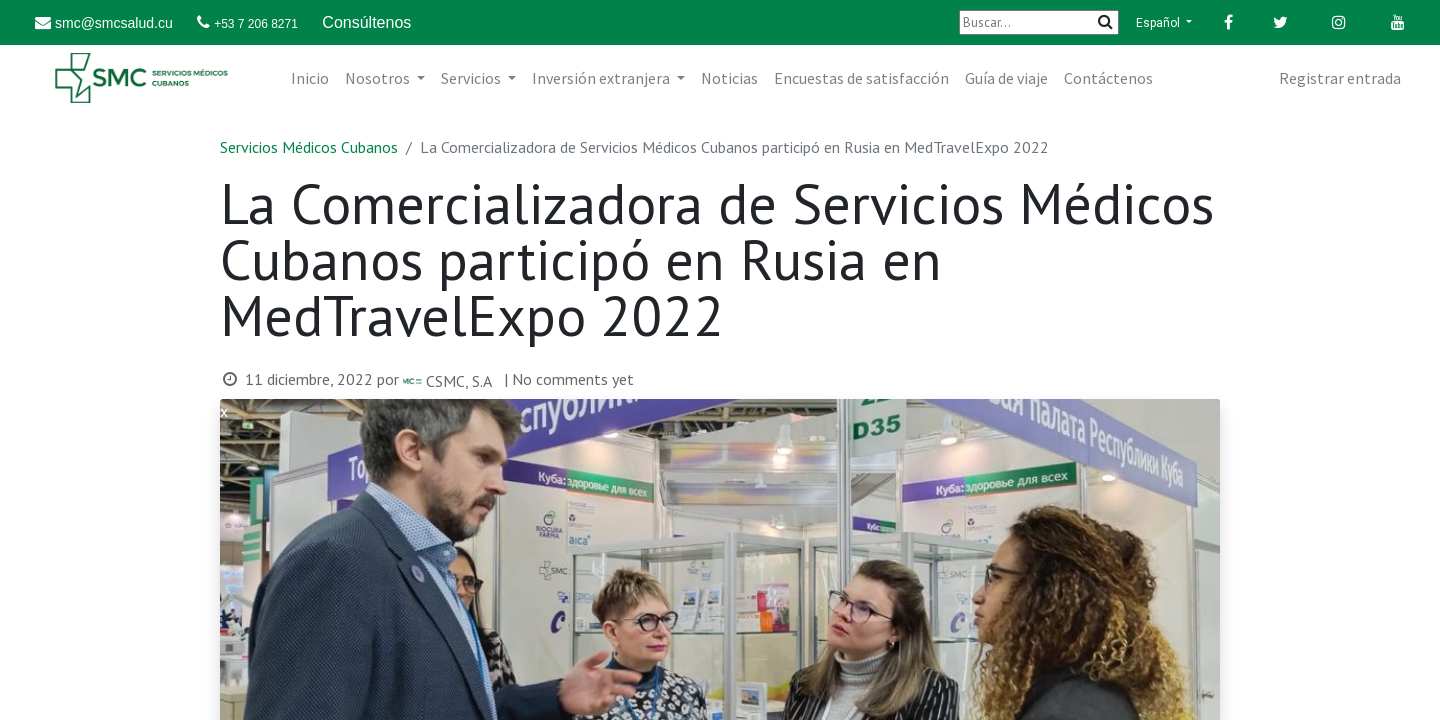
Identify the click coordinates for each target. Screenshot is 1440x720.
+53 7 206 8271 (256, 24)
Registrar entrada (1340, 78)
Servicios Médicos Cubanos (309, 147)
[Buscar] (1039, 22)
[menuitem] (310, 78)
